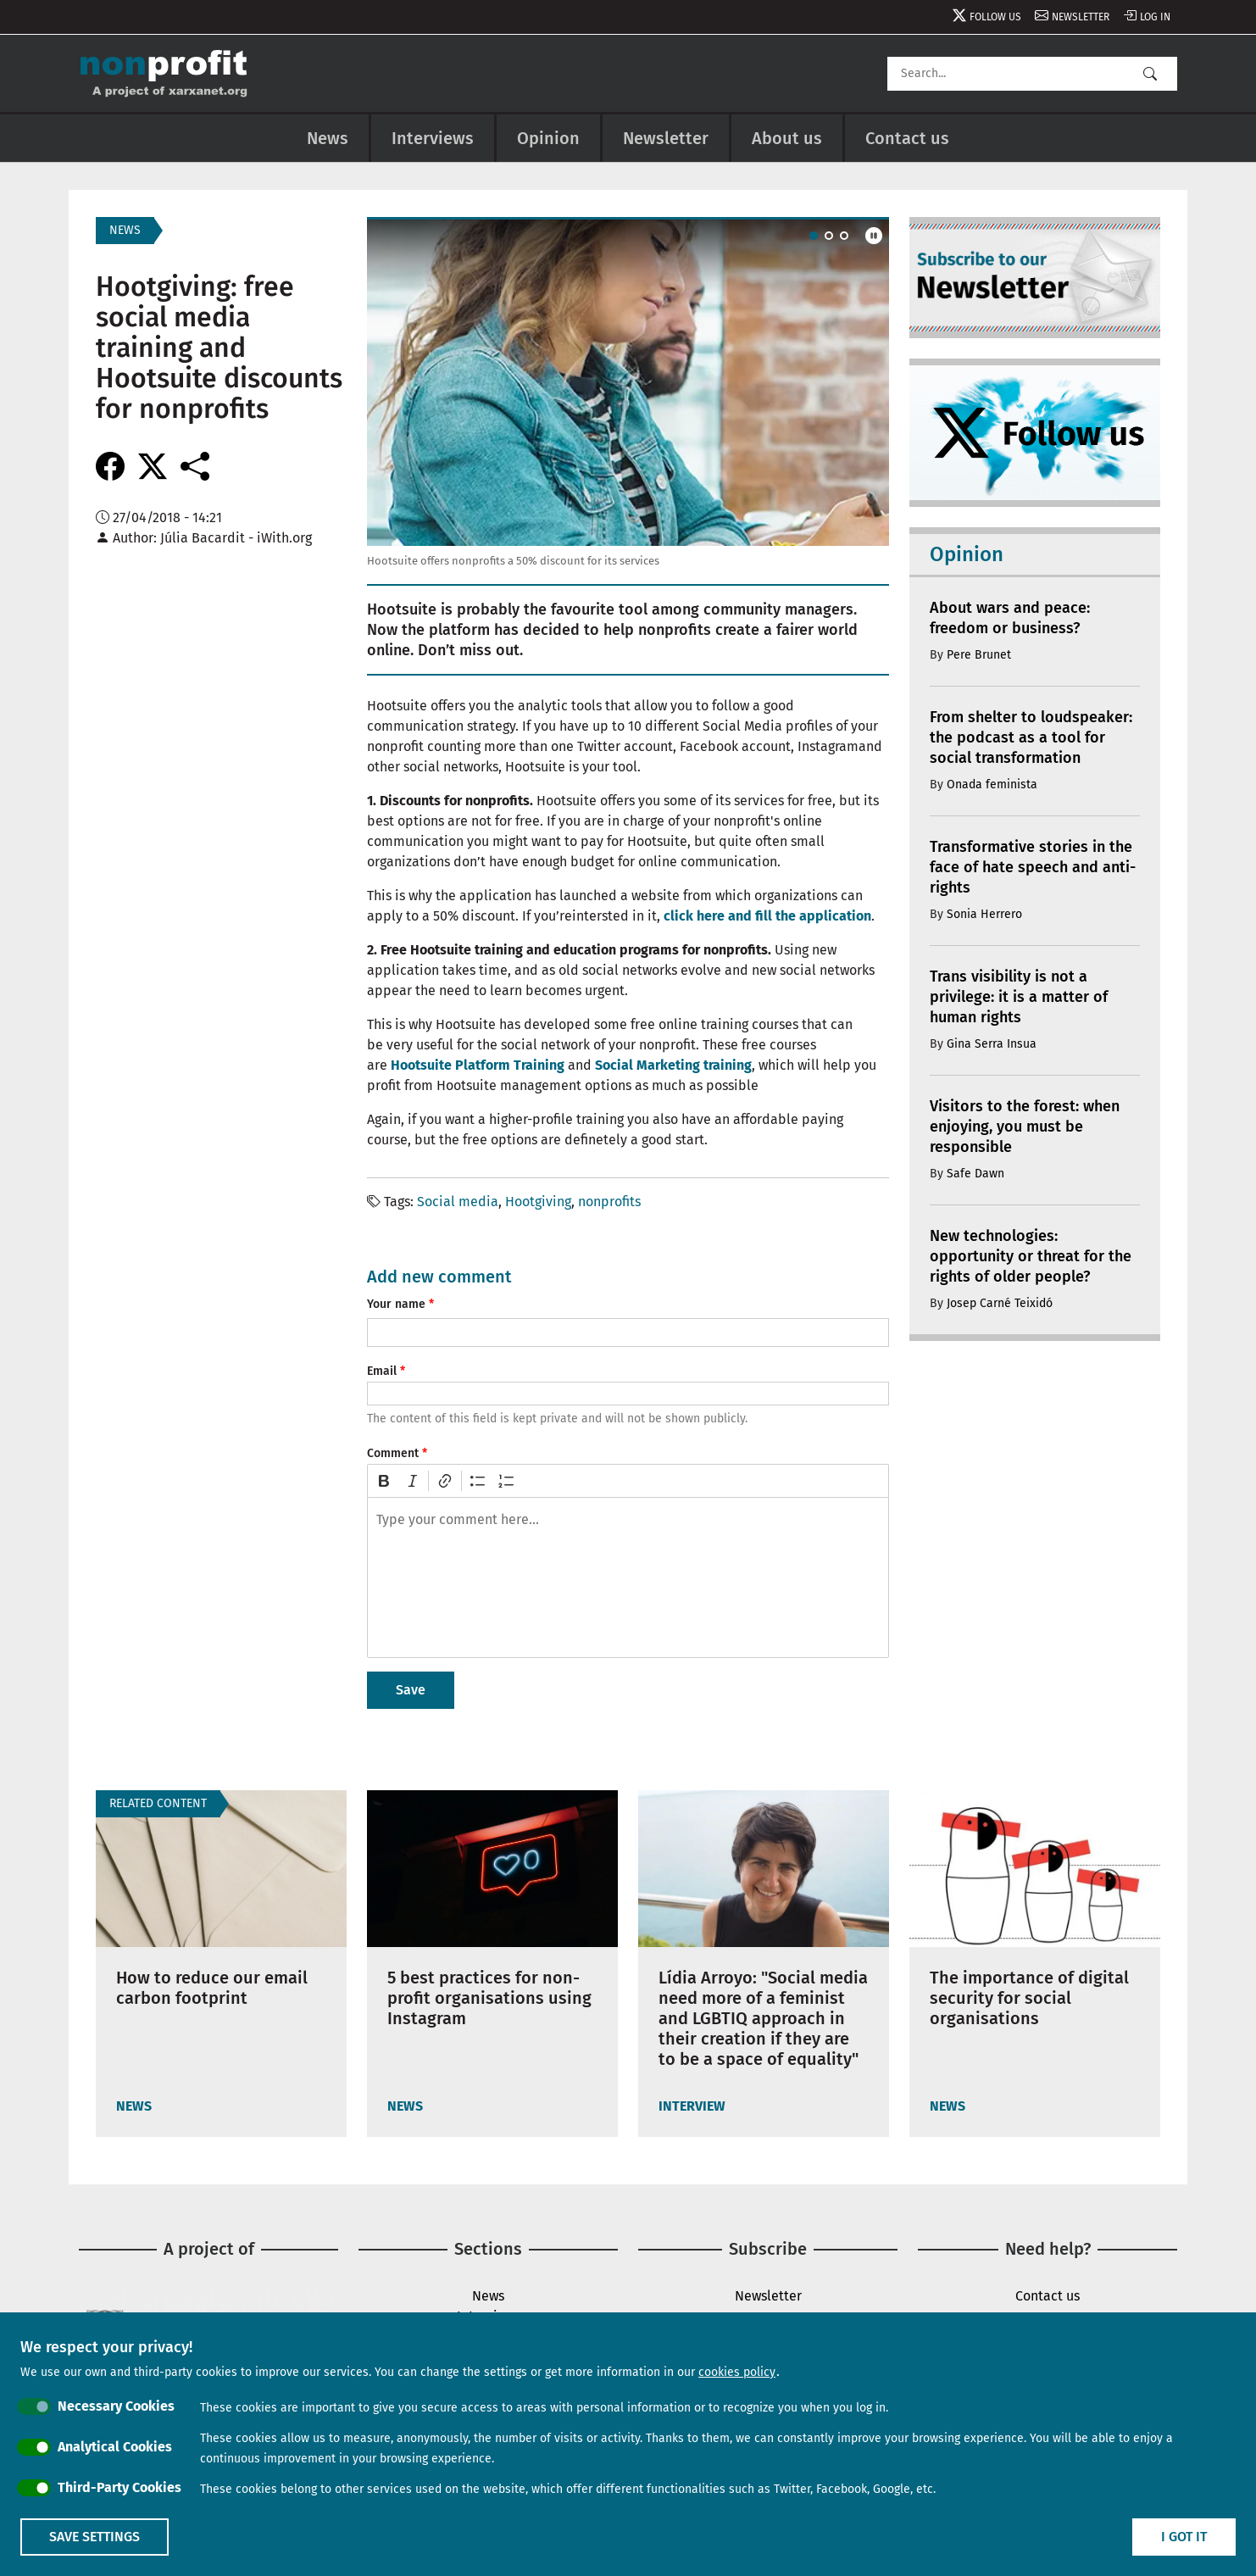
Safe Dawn (975, 1173)
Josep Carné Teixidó (1000, 1303)
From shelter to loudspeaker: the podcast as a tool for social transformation (1031, 737)
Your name (396, 1304)
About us (787, 138)
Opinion (548, 138)
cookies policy (736, 2372)
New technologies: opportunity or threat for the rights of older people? (1030, 1256)
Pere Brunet (979, 655)
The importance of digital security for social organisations (1029, 1997)
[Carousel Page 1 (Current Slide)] (813, 235)
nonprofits (609, 1201)
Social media (457, 1201)
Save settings (94, 2537)
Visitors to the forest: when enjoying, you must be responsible (1025, 1126)
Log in (1155, 17)
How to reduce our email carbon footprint (212, 1987)
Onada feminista (992, 784)
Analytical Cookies (115, 2447)
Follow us (995, 17)
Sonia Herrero (984, 914)
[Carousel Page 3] (844, 235)
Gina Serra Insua (991, 1044)
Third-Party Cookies (119, 2487)
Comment (393, 1453)
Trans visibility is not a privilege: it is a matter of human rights (1019, 997)
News (327, 138)
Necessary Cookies (116, 2406)
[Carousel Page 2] (829, 235)
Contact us (907, 138)
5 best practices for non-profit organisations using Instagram (489, 1997)
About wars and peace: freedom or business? (1010, 617)
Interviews (433, 138)
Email (382, 1371)
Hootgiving (538, 1201)
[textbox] (628, 1577)
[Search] (1032, 74)
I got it (1184, 2537)
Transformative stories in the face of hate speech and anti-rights (1033, 867)
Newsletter (1080, 17)
